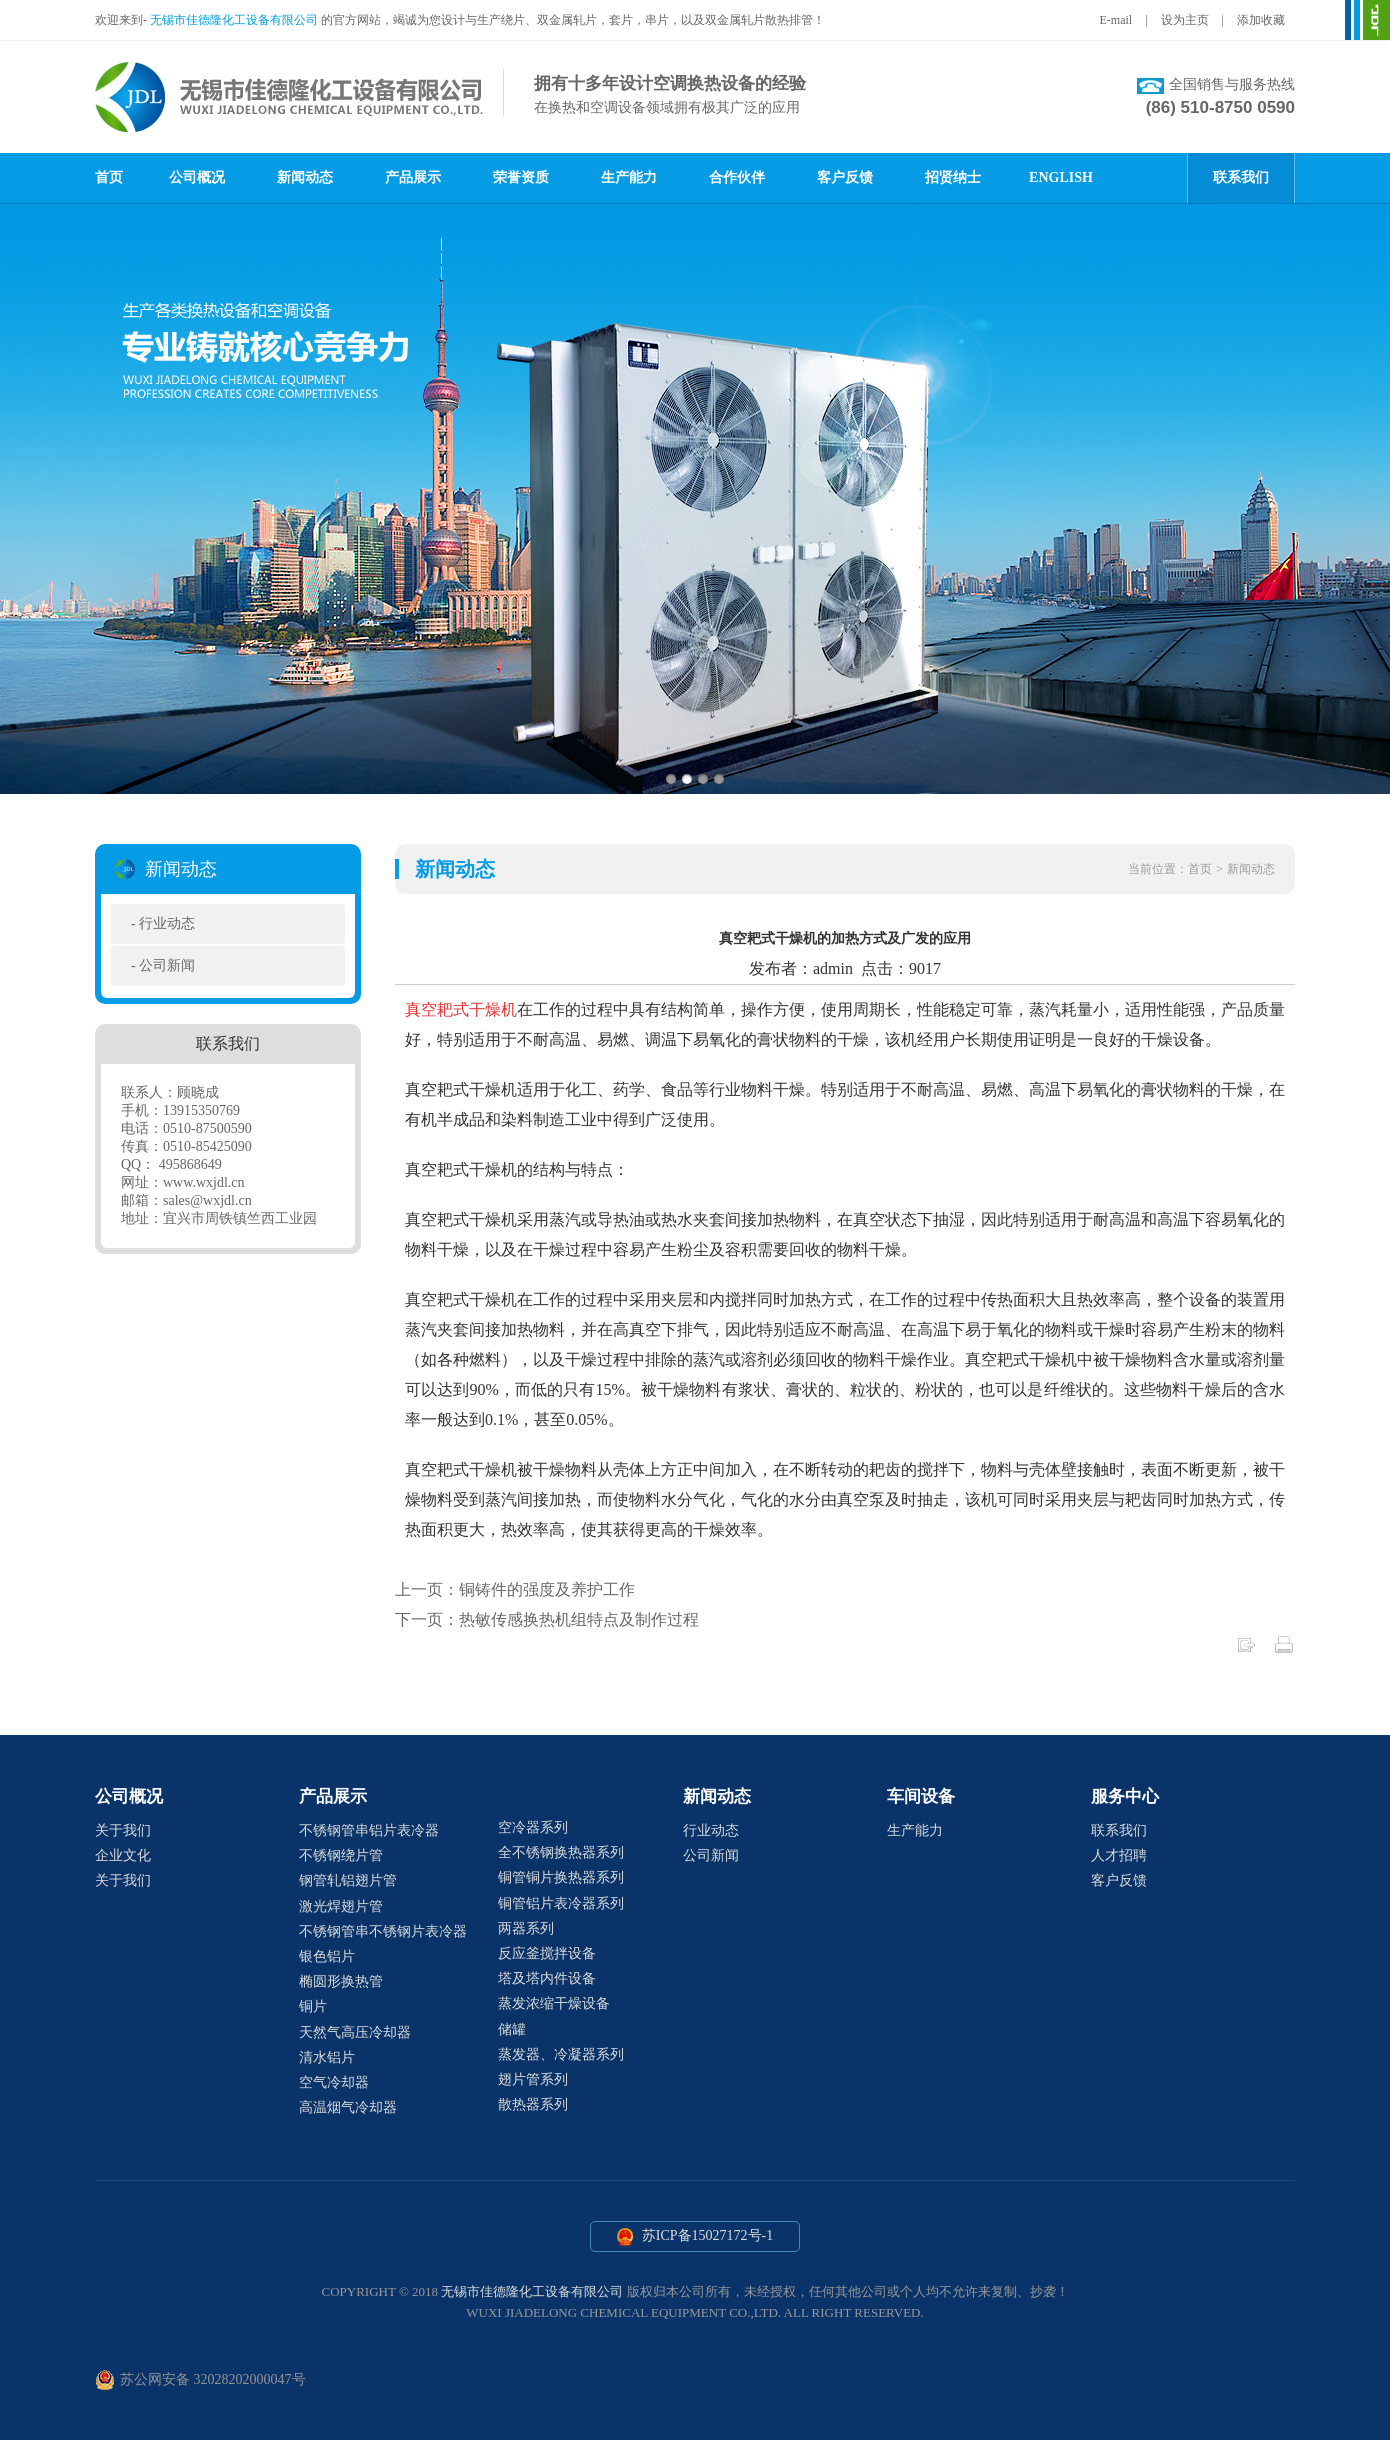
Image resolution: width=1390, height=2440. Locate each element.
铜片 (313, 2006)
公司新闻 (167, 965)
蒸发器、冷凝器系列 (561, 2054)
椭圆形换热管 (341, 1981)
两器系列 (526, 1928)
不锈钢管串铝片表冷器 (369, 1830)
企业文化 (123, 1855)
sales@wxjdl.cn (207, 1200)
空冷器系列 (533, 1827)
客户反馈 (845, 177)
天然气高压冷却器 (355, 2032)
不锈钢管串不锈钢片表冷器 (383, 1931)
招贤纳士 (953, 177)
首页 (109, 177)
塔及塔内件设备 (547, 1978)
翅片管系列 (533, 2079)
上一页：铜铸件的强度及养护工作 (515, 1589)
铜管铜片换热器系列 (561, 1877)
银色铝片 (327, 1956)
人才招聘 (1119, 1855)
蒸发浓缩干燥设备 (554, 2003)
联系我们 (1241, 177)
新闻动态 (305, 177)
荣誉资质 (521, 177)
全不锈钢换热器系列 (561, 1852)
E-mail (1116, 20)
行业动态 (167, 923)
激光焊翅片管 (341, 1906)
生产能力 (629, 177)
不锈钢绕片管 (341, 1855)
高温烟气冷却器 (348, 2107)
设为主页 (1185, 20)
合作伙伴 (737, 177)
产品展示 (413, 177)
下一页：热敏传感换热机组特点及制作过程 (547, 1619)
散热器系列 (533, 2104)
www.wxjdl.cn (204, 1182)
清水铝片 (327, 2057)
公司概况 (197, 177)
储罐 (512, 2029)
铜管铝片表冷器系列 (561, 1903)
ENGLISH (1061, 177)
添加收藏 (1261, 20)
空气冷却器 (334, 2082)
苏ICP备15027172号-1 (695, 2237)
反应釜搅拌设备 (547, 1953)
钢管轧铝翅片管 (348, 1880)
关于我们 (123, 1830)
